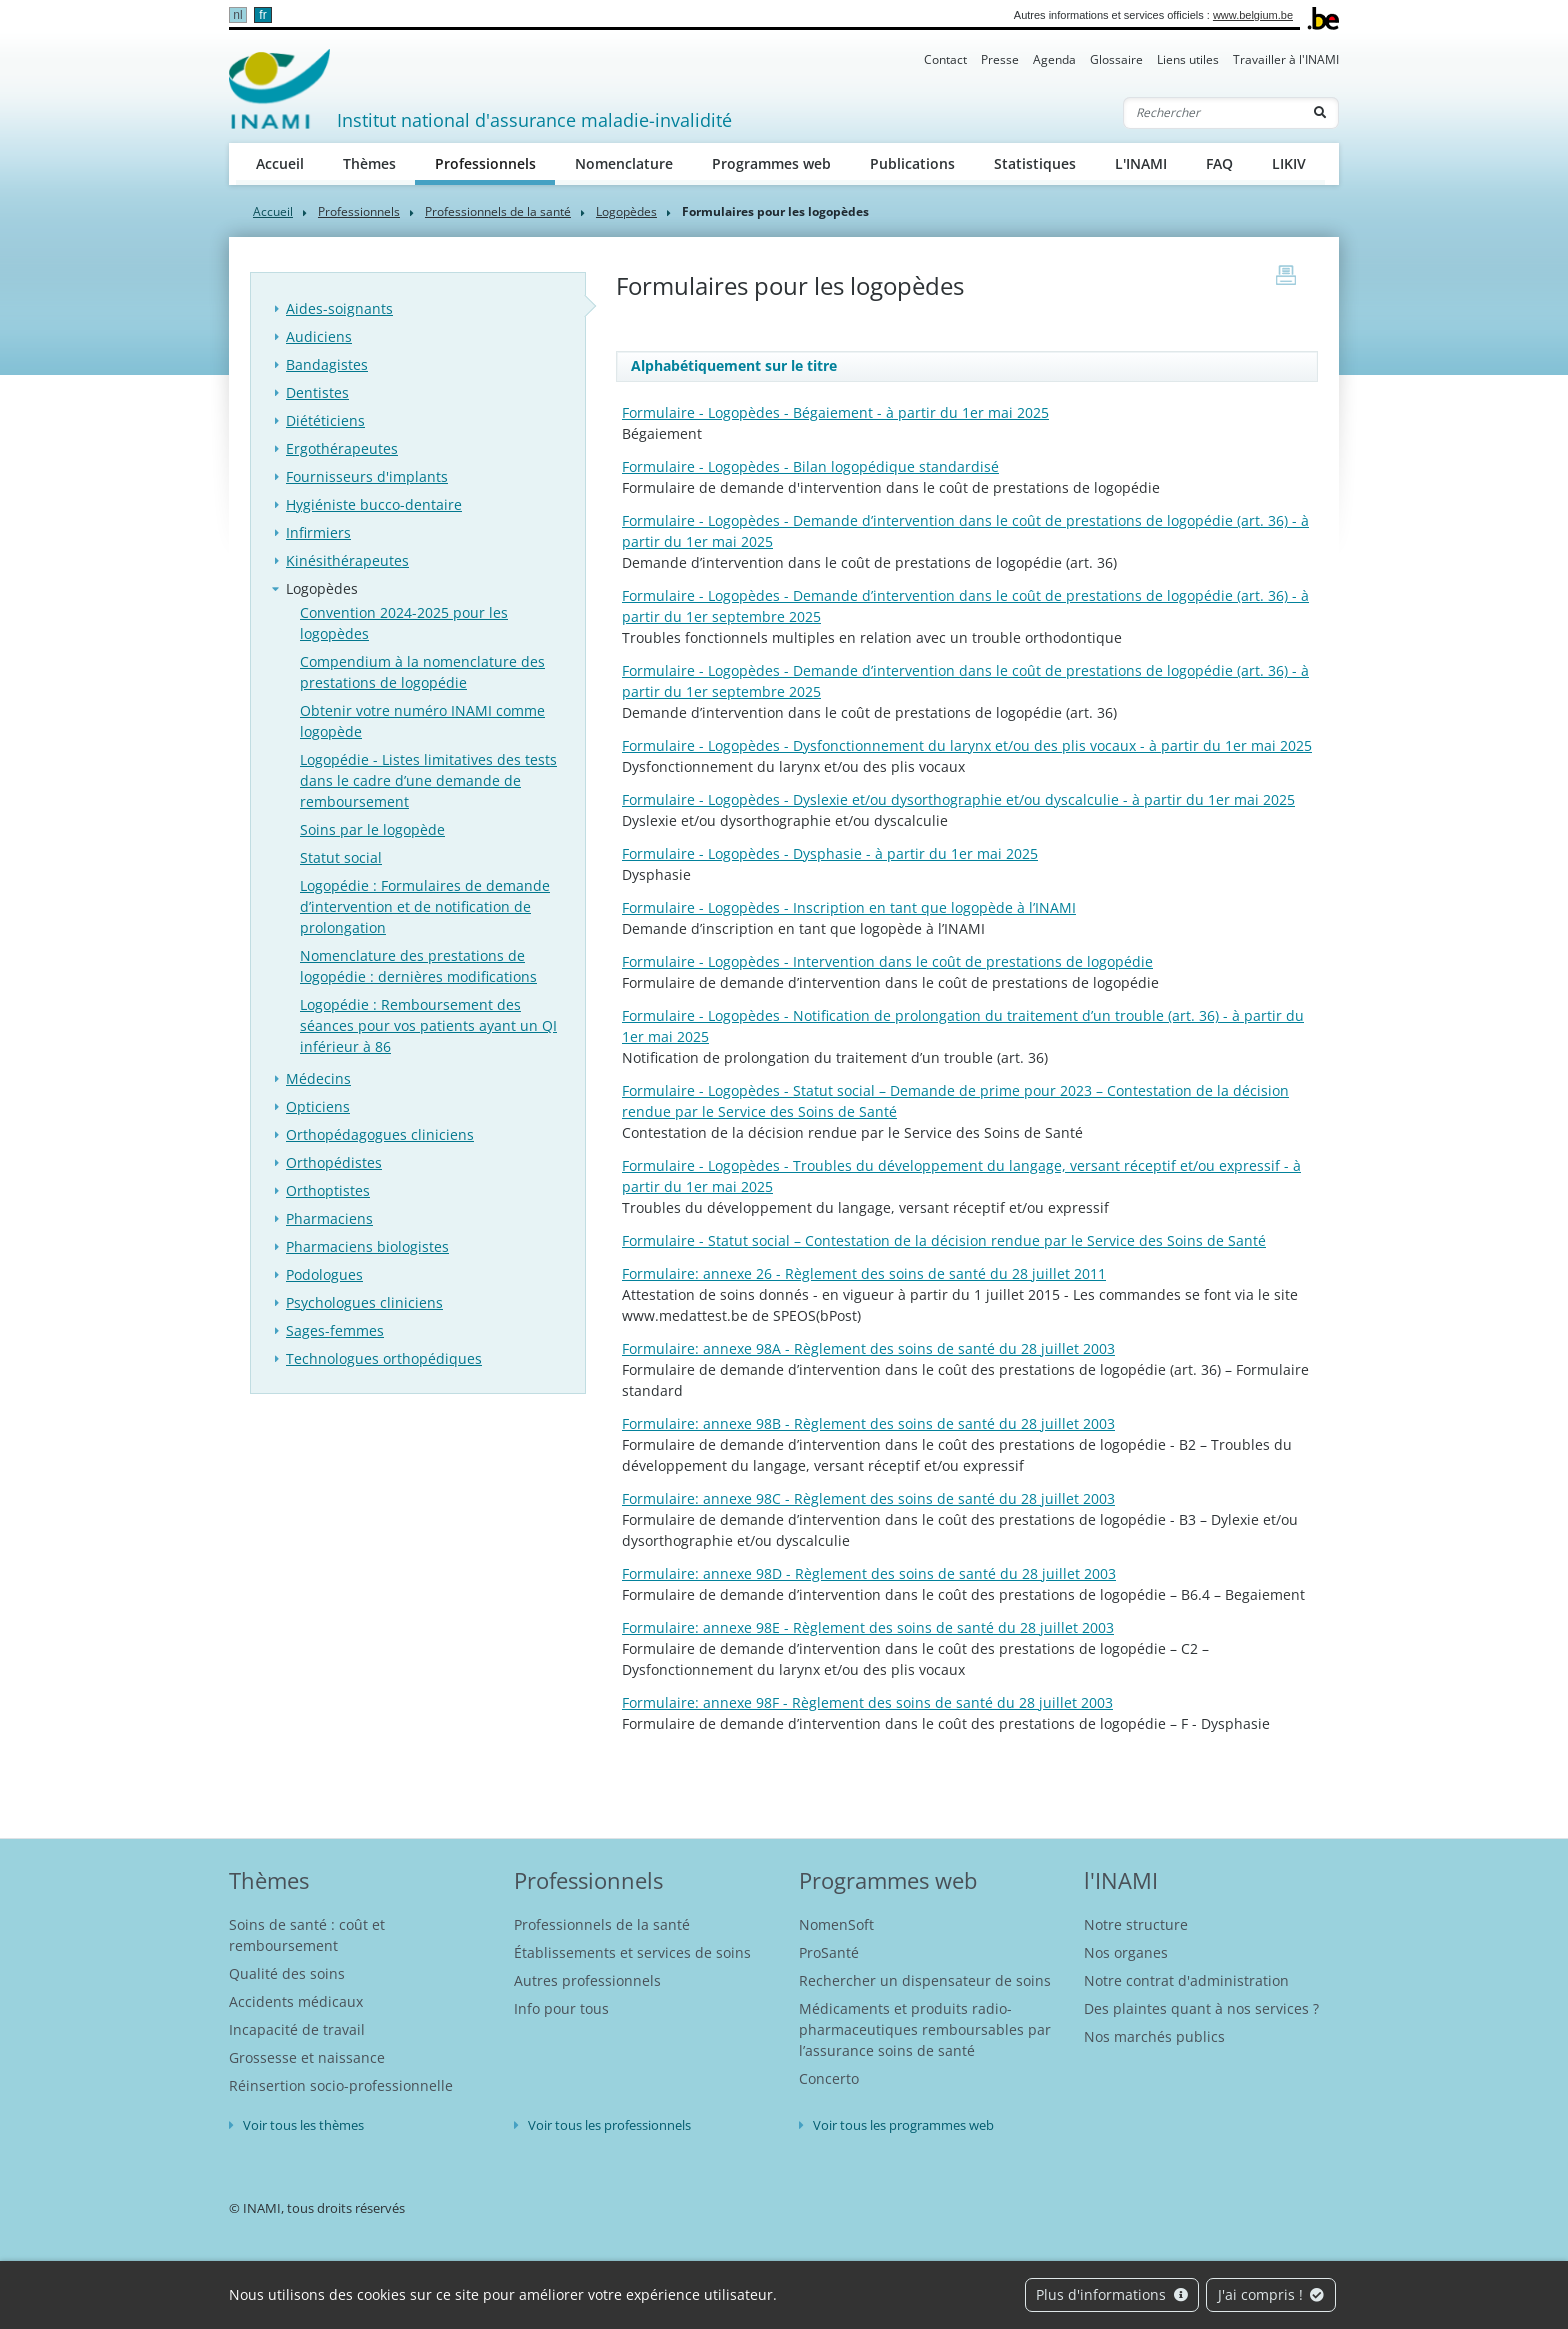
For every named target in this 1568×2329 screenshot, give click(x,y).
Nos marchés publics (1154, 2036)
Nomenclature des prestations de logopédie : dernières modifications (418, 966)
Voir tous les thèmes (303, 2125)
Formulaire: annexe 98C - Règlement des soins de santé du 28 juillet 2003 (868, 1498)
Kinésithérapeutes (347, 560)
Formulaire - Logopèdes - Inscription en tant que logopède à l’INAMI (849, 907)
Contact (945, 59)
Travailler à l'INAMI (1286, 59)
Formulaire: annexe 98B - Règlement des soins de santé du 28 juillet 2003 (868, 1423)
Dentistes (317, 392)
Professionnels (495, 162)
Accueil (280, 163)
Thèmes (369, 163)
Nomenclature (624, 163)
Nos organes (1126, 1952)
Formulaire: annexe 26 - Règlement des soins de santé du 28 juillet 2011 (864, 1273)
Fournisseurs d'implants (367, 476)
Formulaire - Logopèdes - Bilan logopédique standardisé (810, 466)
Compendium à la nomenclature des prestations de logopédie (422, 672)
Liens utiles (1188, 59)
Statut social (341, 857)
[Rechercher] (1213, 113)
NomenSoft (836, 1924)
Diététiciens (325, 420)
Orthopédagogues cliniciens (380, 1134)
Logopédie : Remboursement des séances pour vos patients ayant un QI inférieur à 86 (428, 1025)
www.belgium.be (1253, 15)
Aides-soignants (339, 308)
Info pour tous (561, 2008)
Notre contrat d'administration (1186, 1980)
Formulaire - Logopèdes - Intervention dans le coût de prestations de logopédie (887, 961)
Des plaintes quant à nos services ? (1201, 2008)
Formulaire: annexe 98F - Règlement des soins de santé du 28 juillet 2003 (867, 1702)
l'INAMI (1121, 1880)
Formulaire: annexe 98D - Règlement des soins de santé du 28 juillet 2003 (869, 1573)
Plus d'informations (1112, 2294)
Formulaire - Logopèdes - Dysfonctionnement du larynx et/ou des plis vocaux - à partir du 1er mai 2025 (967, 745)
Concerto (829, 2078)
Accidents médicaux (296, 2001)
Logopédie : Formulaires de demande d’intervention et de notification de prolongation (425, 906)
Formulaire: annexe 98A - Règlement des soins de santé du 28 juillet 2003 (868, 1348)
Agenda (1054, 59)
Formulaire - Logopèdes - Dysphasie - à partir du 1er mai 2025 (830, 853)
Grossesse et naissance (307, 2057)
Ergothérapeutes (342, 448)
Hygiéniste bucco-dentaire (374, 504)
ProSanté (829, 1952)
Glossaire (1116, 59)
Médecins (318, 1078)
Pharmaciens (329, 1218)
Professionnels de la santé (498, 211)
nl (237, 15)
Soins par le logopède (372, 829)
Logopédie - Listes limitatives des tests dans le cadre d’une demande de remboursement (428, 780)
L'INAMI (1141, 163)
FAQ (1219, 163)
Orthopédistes (334, 1162)
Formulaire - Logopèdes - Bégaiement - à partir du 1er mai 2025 (835, 412)
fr (262, 15)
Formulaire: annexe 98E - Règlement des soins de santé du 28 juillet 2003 (868, 1627)
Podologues (324, 1274)
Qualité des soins (287, 1973)
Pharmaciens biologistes (367, 1246)
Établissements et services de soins (632, 1952)
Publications (912, 163)
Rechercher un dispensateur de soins (925, 1980)
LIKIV (1289, 163)
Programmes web (771, 163)
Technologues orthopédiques (384, 1358)
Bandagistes (327, 364)
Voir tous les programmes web (903, 2125)
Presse (1000, 59)
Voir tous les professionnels (609, 2125)
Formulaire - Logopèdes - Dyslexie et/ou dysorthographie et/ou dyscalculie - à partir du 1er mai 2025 (958, 799)
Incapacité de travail (297, 2029)
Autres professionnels (587, 1980)
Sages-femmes (335, 1330)
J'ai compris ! (1271, 2294)
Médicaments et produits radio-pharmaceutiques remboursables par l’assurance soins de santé (925, 2029)
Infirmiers (318, 532)
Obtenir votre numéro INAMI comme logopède (422, 721)
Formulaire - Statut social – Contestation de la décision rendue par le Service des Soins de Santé (944, 1240)
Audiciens (319, 336)
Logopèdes (626, 211)
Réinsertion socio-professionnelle (341, 2085)
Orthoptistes (328, 1190)
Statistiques (1035, 163)
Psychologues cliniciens (364, 1302)
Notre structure (1136, 1924)
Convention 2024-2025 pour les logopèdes (404, 623)
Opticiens (318, 1106)
